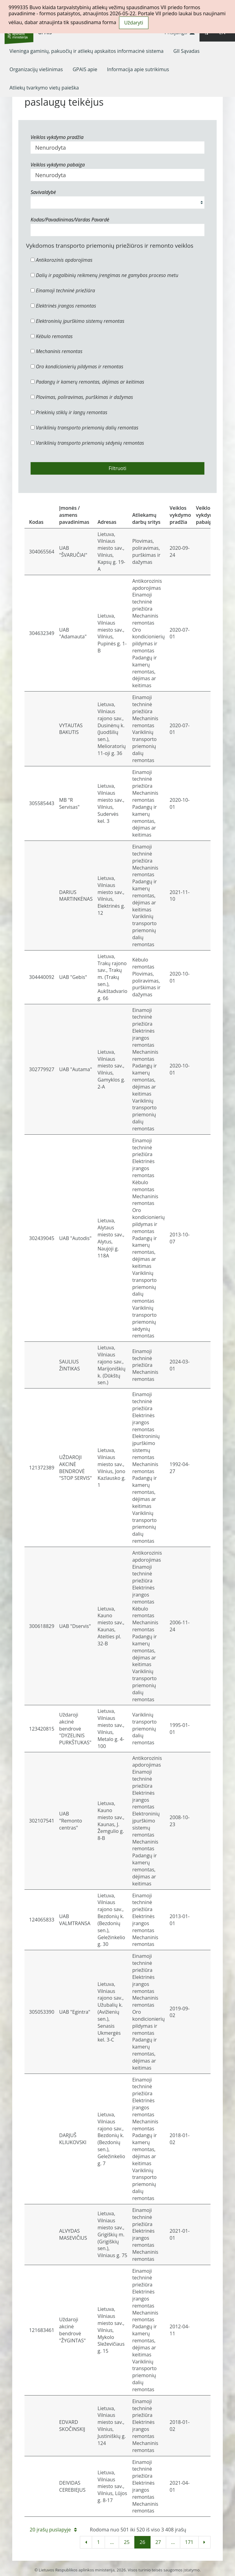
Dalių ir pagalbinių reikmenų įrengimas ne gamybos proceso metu (104, 275)
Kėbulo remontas (52, 336)
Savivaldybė (43, 192)
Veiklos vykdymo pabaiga (58, 164)
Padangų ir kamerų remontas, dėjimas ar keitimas (87, 381)
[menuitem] (87, 51)
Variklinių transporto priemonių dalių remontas (84, 427)
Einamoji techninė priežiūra (63, 290)
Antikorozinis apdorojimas (61, 260)
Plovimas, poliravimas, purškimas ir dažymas (82, 397)
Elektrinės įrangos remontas (63, 305)
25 (126, 2542)
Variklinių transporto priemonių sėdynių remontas (87, 443)
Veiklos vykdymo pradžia (57, 137)
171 (189, 2542)
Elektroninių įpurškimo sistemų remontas (78, 321)
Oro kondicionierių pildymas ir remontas (77, 366)
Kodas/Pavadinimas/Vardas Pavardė (70, 219)
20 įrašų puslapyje (53, 2529)
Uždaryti (133, 22)
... (112, 2542)
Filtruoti (117, 468)
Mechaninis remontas (56, 351)
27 (158, 2542)
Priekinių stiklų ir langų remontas (69, 412)
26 (142, 2542)
